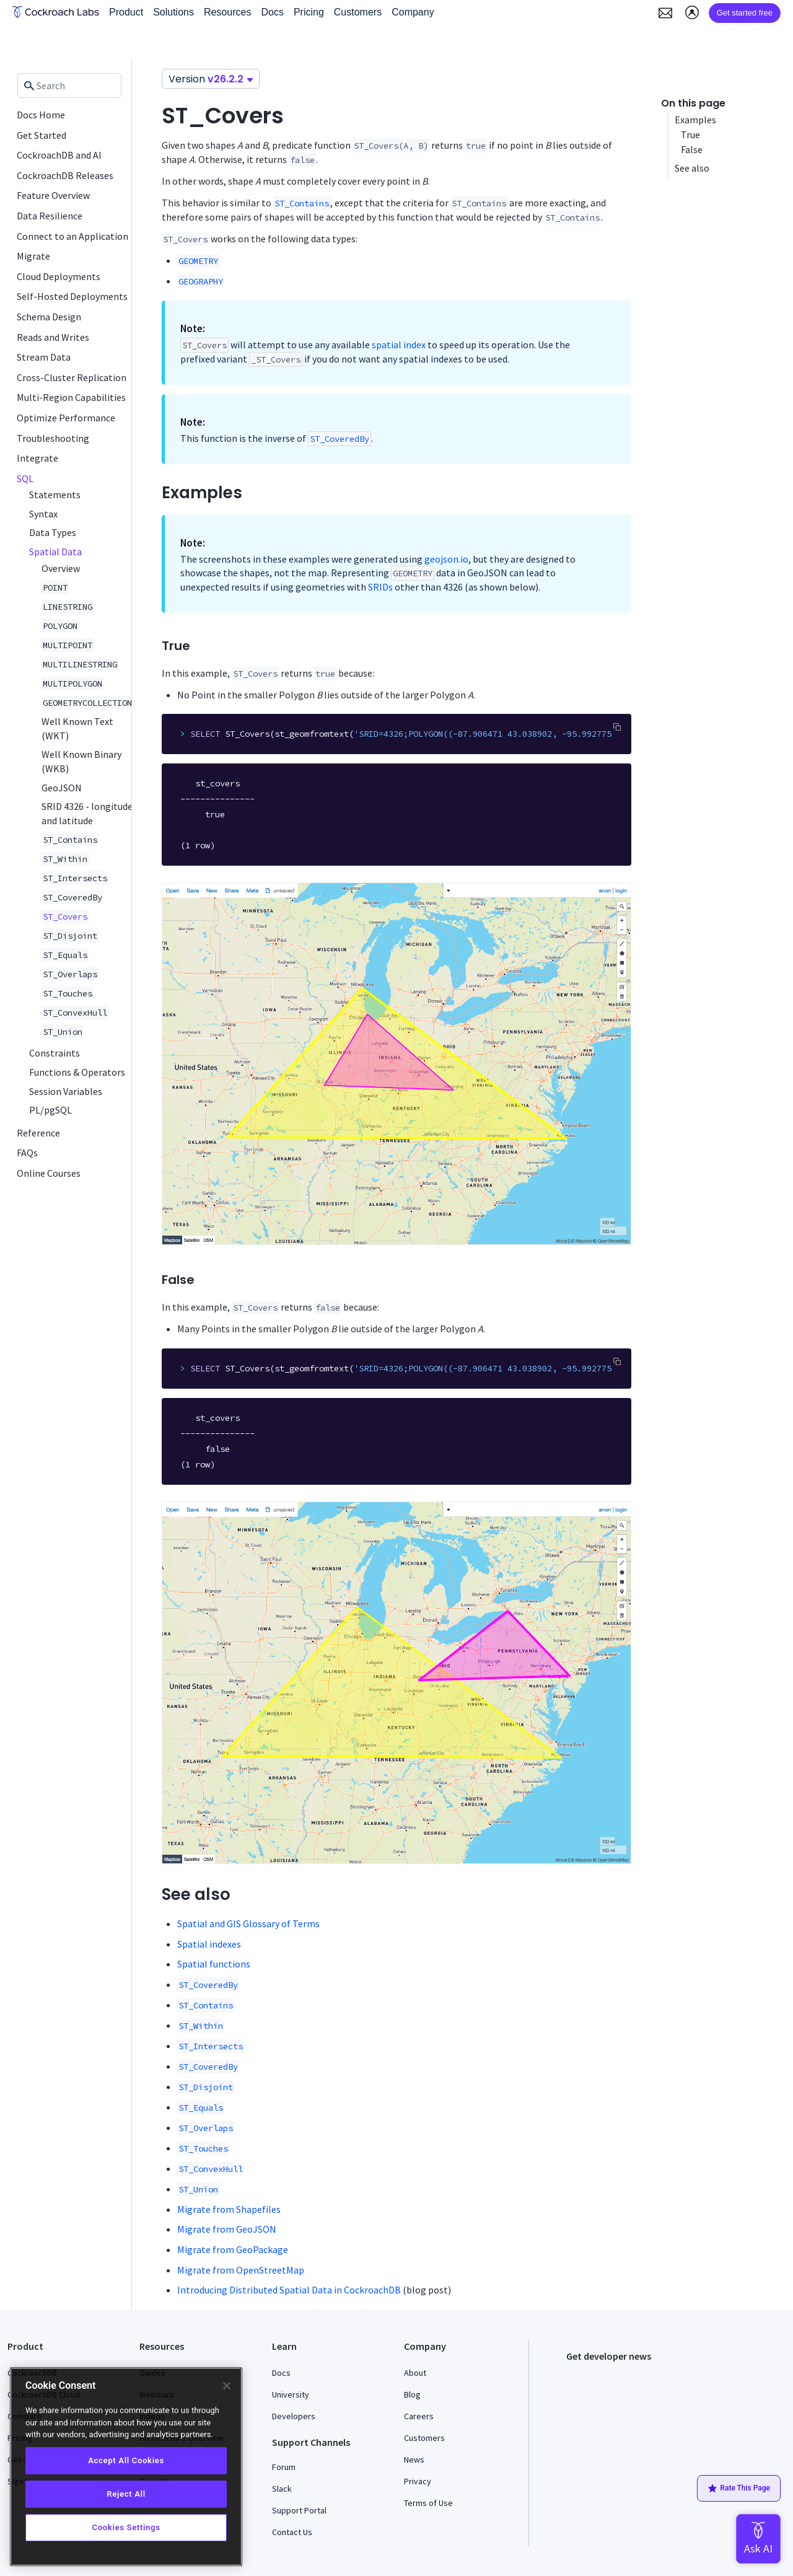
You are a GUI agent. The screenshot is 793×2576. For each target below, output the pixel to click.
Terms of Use (428, 2502)
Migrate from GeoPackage (232, 2249)
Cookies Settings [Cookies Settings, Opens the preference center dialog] (126, 2527)
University (290, 2394)
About (415, 2372)
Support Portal (299, 2510)
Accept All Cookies (126, 2460)
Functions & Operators (77, 1072)
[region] (126, 2466)
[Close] (226, 2385)
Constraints (54, 1053)
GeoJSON (62, 787)
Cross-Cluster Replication (71, 377)
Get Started (41, 135)
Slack (282, 2488)
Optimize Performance (66, 417)
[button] (665, 13)
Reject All (126, 2494)
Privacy (417, 2481)
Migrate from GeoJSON (226, 2229)
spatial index (399, 344)
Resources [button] (227, 12)
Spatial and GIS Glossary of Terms (248, 1923)
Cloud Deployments (58, 276)
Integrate (37, 458)
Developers (293, 2416)
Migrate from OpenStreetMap (240, 2270)
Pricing (309, 12)
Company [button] (413, 12)
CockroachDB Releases (65, 175)
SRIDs (380, 587)
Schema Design (49, 316)
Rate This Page (739, 2489)
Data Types (52, 532)
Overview (61, 568)
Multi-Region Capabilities (71, 397)
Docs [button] (272, 12)
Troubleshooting (53, 438)
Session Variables (65, 1091)
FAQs (27, 1152)
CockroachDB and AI (59, 155)
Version (211, 79)
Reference (38, 1133)
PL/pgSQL (50, 1110)
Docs (281, 2372)
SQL (25, 478)
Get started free (745, 12)
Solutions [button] (173, 12)
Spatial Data (55, 551)
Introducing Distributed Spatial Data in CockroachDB (289, 2290)
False (692, 149)
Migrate (33, 256)
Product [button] (126, 12)
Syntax (43, 514)
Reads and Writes (53, 337)
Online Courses (49, 1173)
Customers (424, 2437)
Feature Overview (53, 195)
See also (692, 168)
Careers (419, 2416)
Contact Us (292, 2532)
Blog (412, 2394)
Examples (696, 119)
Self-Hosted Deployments (72, 296)
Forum (284, 2467)
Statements (55, 494)
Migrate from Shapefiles (229, 2209)
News (414, 2459)
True (690, 134)
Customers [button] (358, 12)
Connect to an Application (72, 236)
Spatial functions (213, 1964)
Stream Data (44, 357)
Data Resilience (49, 215)
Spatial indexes (209, 1944)
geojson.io (446, 559)
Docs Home (41, 114)
